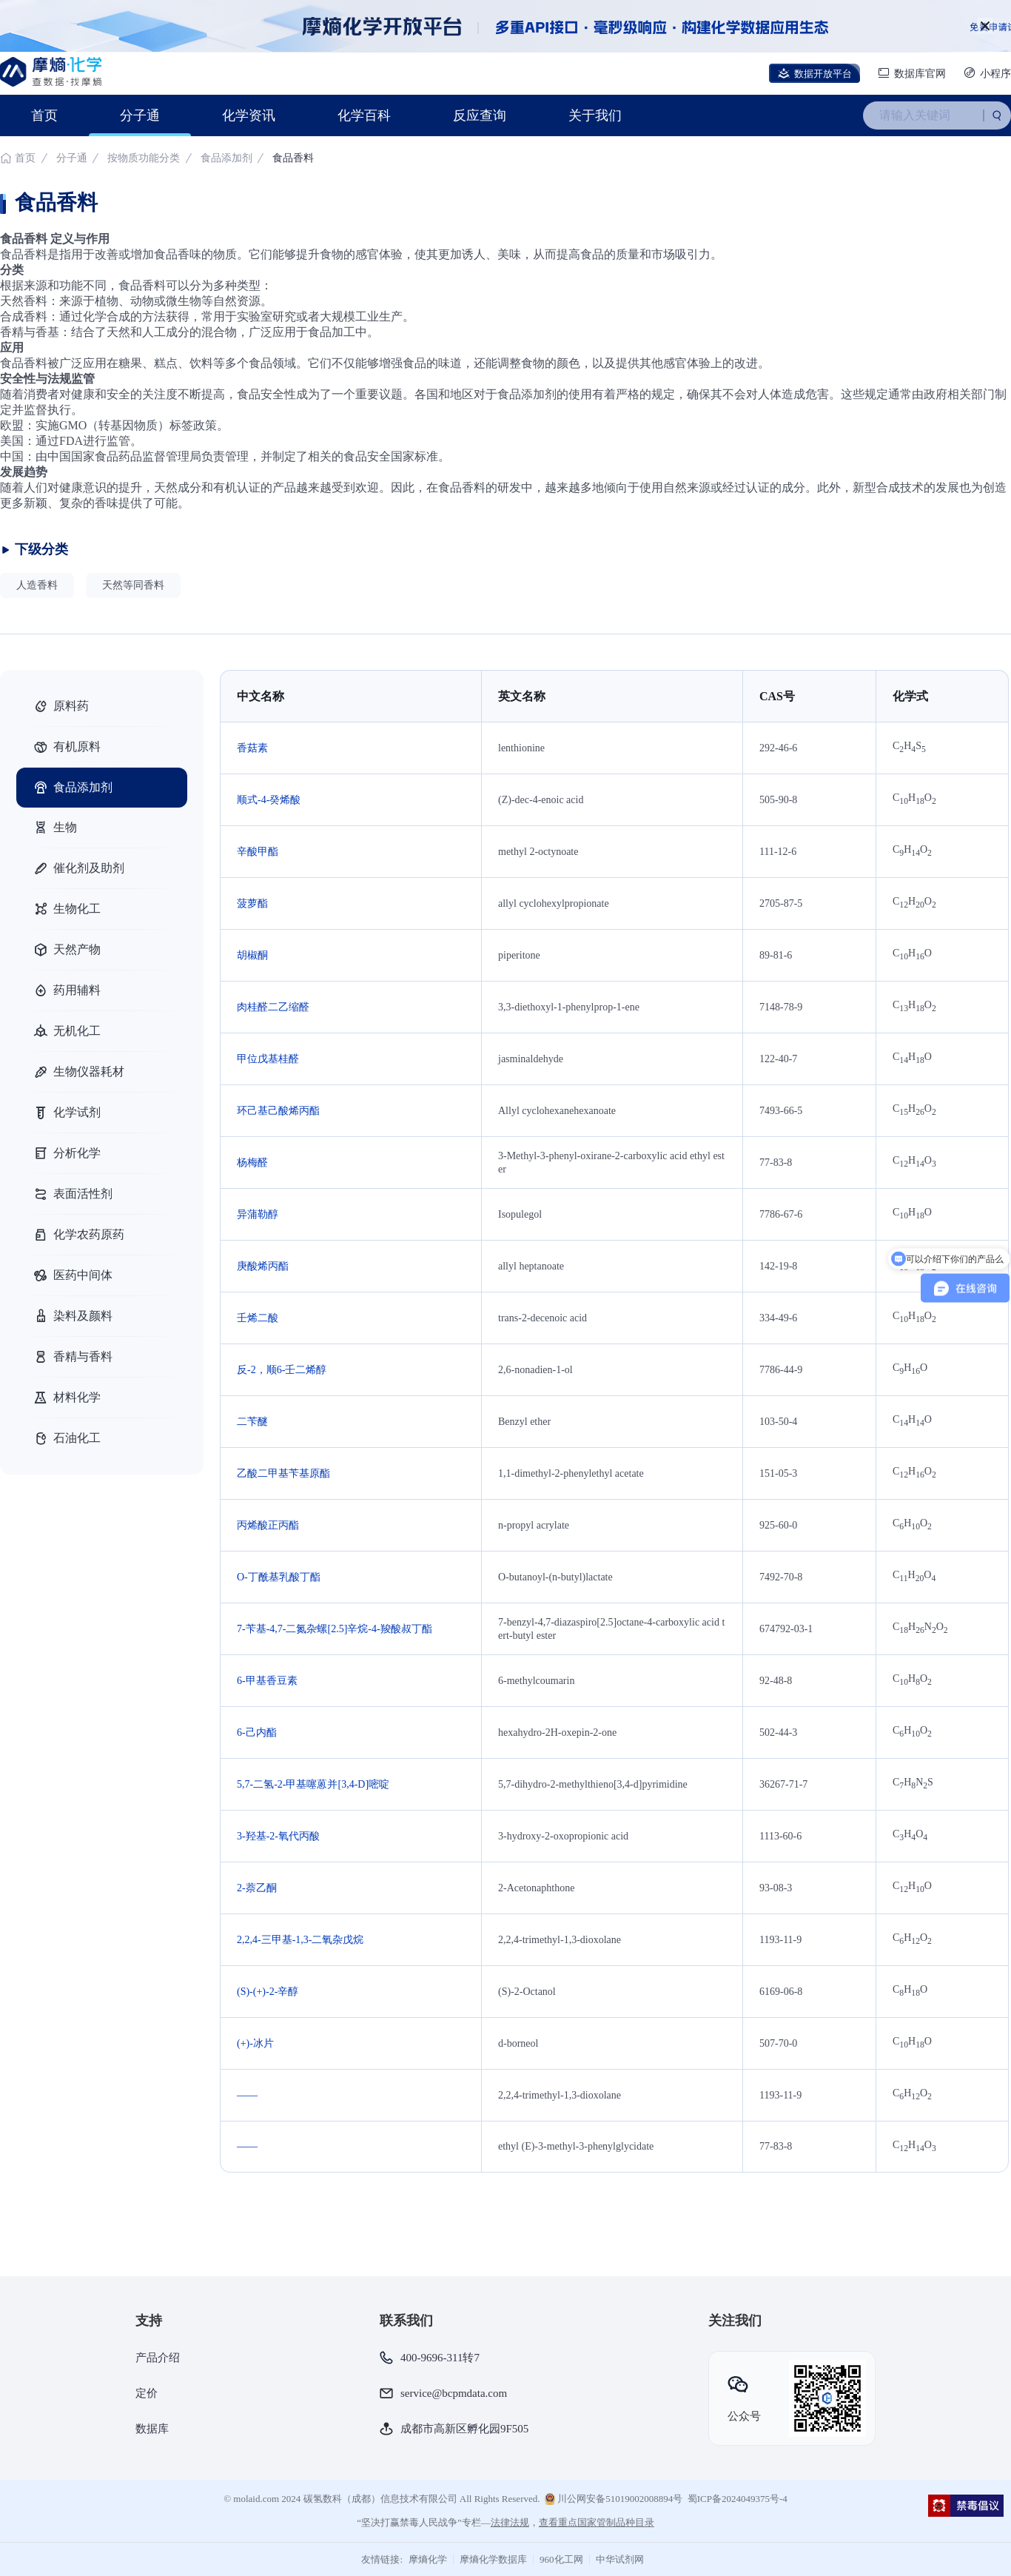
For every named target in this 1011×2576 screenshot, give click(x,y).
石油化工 (67, 1438)
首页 (44, 115)
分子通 (140, 115)
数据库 (152, 2429)
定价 (146, 2393)
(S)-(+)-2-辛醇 (267, 1991)
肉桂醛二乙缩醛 (273, 1007)
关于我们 (595, 115)
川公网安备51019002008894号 (613, 2499)
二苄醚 (252, 1421)
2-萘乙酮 (257, 1888)
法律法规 (510, 2522)
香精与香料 (72, 1357)
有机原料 (67, 747)
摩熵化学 (428, 2559)
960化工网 (561, 2559)
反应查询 (479, 115)
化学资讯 (248, 115)
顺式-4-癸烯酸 (268, 799)
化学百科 (364, 115)
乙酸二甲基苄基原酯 (283, 1473)
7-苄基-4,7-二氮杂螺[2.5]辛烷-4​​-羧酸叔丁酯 (334, 1628)
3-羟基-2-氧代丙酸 (278, 1836)
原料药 (61, 706)
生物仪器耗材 (78, 1072)
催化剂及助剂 (78, 868)
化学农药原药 (78, 1235)
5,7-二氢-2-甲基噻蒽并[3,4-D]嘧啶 (313, 1784)
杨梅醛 (252, 1162)
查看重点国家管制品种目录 (596, 2522)
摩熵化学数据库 (493, 2559)
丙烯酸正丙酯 (268, 1525)
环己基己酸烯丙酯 (278, 1110)
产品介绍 (157, 2358)
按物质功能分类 (145, 158)
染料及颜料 (72, 1316)
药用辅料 (67, 990)
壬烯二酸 (257, 1318)
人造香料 (37, 585)
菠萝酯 (252, 903)
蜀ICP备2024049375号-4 (737, 2498)
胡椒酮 (252, 955)
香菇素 (252, 748)
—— (247, 2095)
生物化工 (67, 909)
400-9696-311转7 (440, 2358)
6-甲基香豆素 (267, 1680)
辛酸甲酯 (257, 851)
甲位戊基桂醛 (268, 1058)
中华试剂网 (620, 2559)
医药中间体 (72, 1275)
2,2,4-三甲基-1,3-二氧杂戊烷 (300, 1939)
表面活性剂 (72, 1194)
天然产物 (67, 950)
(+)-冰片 (255, 2043)
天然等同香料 (133, 585)
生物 (55, 827)
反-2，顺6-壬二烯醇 (281, 1369)
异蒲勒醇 (257, 1214)
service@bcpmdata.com (453, 2393)
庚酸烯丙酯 (263, 1266)
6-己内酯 (257, 1732)
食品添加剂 (226, 158)
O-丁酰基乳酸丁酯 (278, 1577)
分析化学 (67, 1153)
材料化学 (67, 1397)
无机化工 (67, 1031)
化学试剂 (67, 1112)
